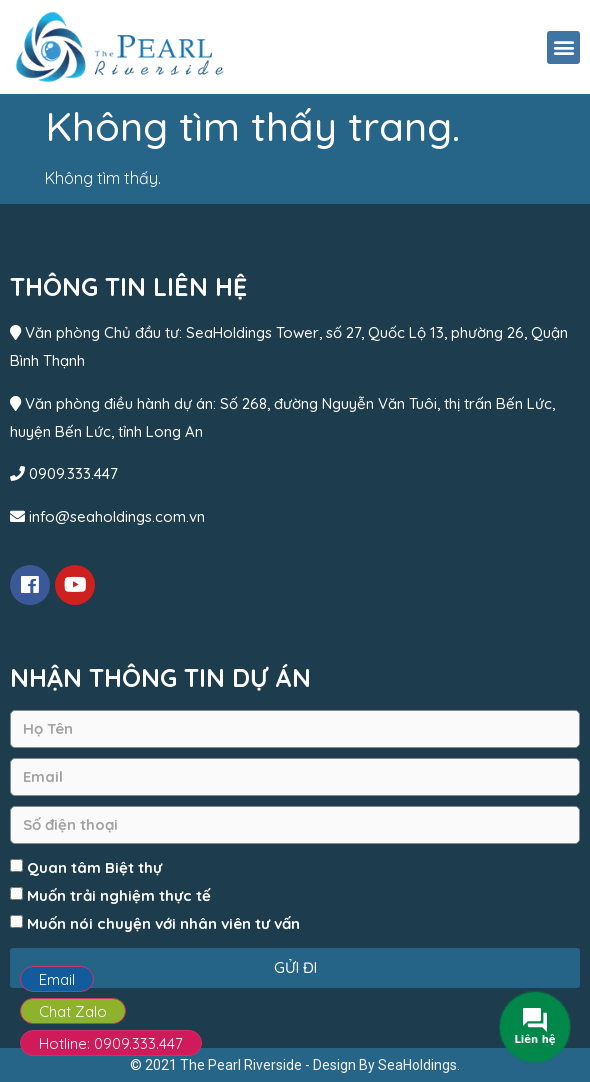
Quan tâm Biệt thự (94, 867)
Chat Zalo (73, 1011)
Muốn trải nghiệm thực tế (119, 895)
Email (57, 979)
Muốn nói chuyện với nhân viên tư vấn (163, 923)
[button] (563, 47)
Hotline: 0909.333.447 (111, 1043)
